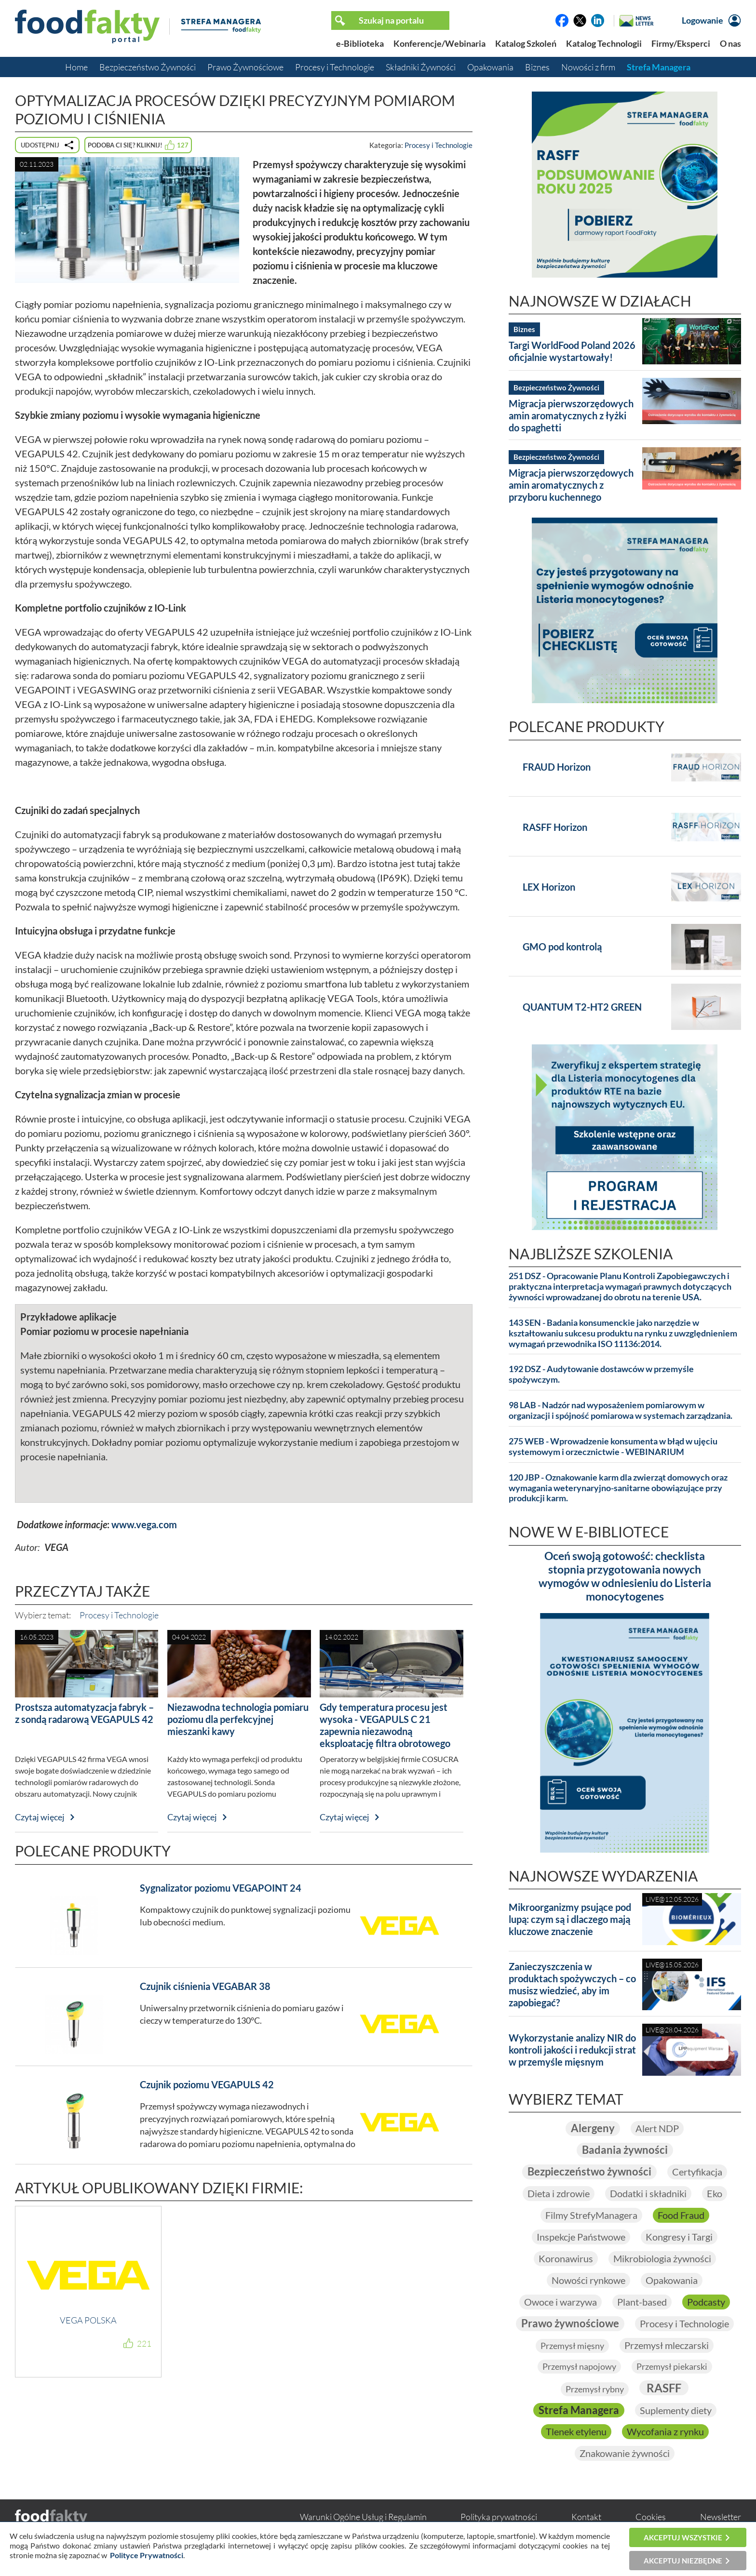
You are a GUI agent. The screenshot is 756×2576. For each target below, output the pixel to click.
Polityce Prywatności (146, 2555)
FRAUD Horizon (557, 767)
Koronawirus (566, 2259)
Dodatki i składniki (648, 2194)
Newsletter (720, 2519)
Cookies (650, 2519)
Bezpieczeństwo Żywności (147, 67)
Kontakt (586, 2519)
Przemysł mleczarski (666, 2346)
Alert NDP (657, 2129)
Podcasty (706, 2303)
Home (76, 67)
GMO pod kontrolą (562, 946)
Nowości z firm (588, 67)
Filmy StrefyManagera (591, 2216)
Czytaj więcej (40, 1817)
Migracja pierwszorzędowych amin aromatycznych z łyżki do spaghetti (571, 415)
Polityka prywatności (498, 2519)
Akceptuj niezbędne (683, 2560)
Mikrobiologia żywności (662, 2259)
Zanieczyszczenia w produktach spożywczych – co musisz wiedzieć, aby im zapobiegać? (572, 1984)
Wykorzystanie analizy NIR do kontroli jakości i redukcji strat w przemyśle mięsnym (572, 2050)
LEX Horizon (549, 887)
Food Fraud (681, 2216)
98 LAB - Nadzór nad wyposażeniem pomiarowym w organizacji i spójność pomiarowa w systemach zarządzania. (620, 1410)
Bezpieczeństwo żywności (589, 2172)
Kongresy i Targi (679, 2237)
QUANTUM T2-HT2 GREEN (582, 1007)
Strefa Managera (658, 67)
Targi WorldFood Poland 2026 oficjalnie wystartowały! (572, 351)
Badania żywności (625, 2150)
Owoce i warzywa (560, 2303)
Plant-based (642, 2303)
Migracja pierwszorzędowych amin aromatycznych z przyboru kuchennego (571, 485)
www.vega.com (144, 1524)
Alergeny (593, 2128)
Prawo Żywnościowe (245, 67)
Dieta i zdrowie (558, 2194)
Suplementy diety (676, 2412)
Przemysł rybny (595, 2390)
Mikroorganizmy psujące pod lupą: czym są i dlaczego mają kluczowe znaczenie (570, 1919)
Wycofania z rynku (665, 2434)
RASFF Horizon (555, 827)
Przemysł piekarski (671, 2367)
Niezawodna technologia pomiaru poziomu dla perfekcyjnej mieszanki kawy (238, 1719)
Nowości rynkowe (588, 2281)
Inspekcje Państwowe (581, 2237)
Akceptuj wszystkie (683, 2537)
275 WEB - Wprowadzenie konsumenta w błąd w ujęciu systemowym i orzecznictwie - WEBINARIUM (613, 1446)
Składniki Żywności (421, 67)
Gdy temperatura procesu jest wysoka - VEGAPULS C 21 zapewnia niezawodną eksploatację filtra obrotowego (385, 1725)
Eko (714, 2194)
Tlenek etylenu (576, 2434)
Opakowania (490, 67)
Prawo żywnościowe (570, 2324)
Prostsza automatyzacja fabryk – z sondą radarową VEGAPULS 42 (84, 1713)
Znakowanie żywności (625, 2455)
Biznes (537, 67)
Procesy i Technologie (334, 67)
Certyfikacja (697, 2172)
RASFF (664, 2389)
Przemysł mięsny (572, 2347)
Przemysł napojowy (579, 2367)
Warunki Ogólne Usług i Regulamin (363, 2519)
